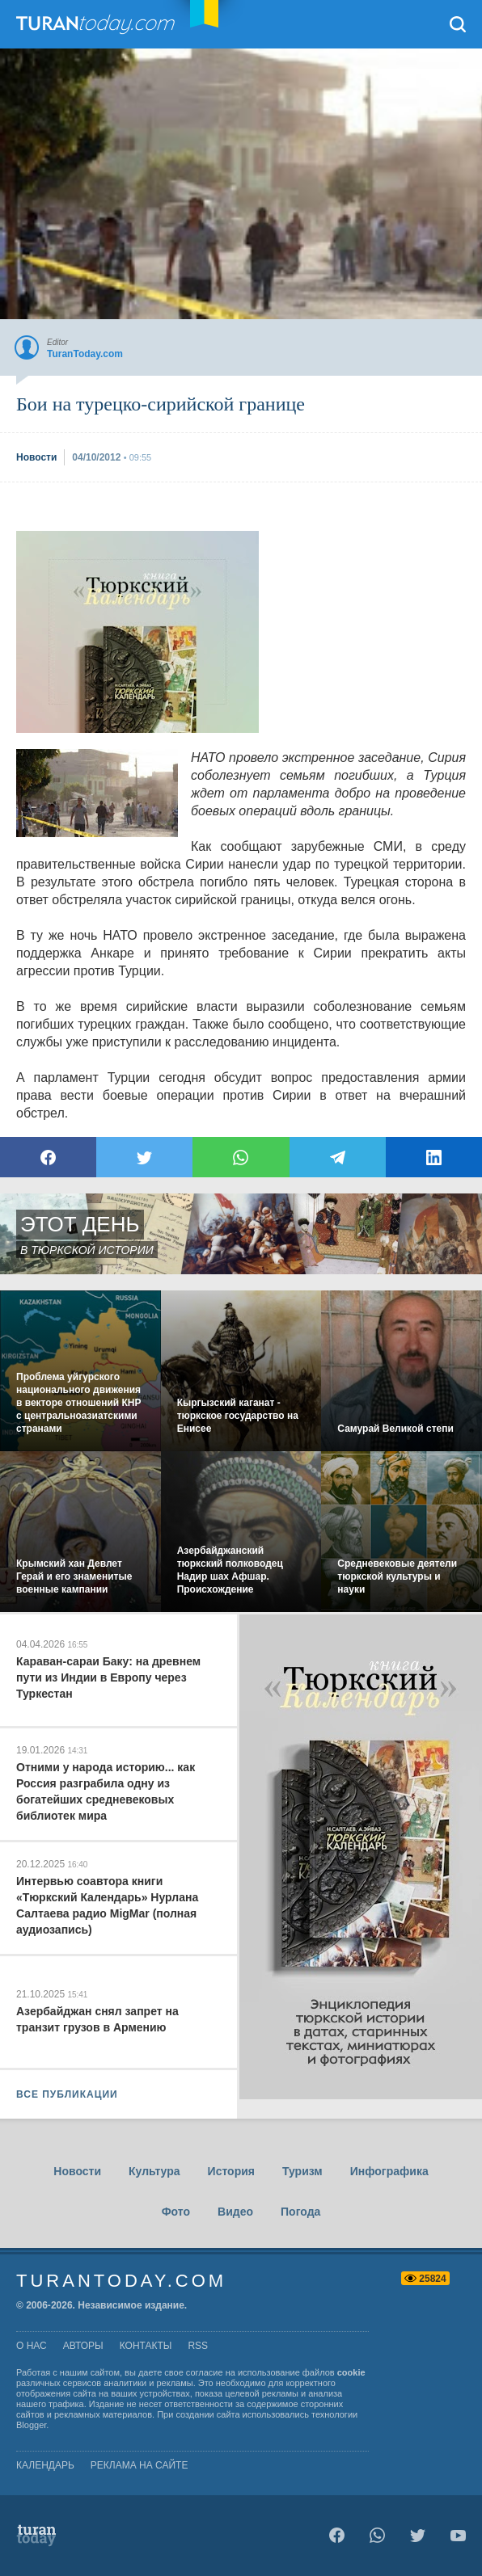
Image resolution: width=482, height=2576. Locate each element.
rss (198, 2345)
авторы (83, 2345)
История (231, 2171)
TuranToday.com (112, 24)
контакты (146, 2345)
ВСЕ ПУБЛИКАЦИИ (67, 2094)
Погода (300, 2211)
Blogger (31, 2425)
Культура (154, 2171)
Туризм (302, 2171)
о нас (31, 2345)
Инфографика (389, 2171)
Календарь (45, 2465)
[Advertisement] (137, 632)
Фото (176, 2211)
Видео (235, 2211)
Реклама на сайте (139, 2465)
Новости (77, 2171)
